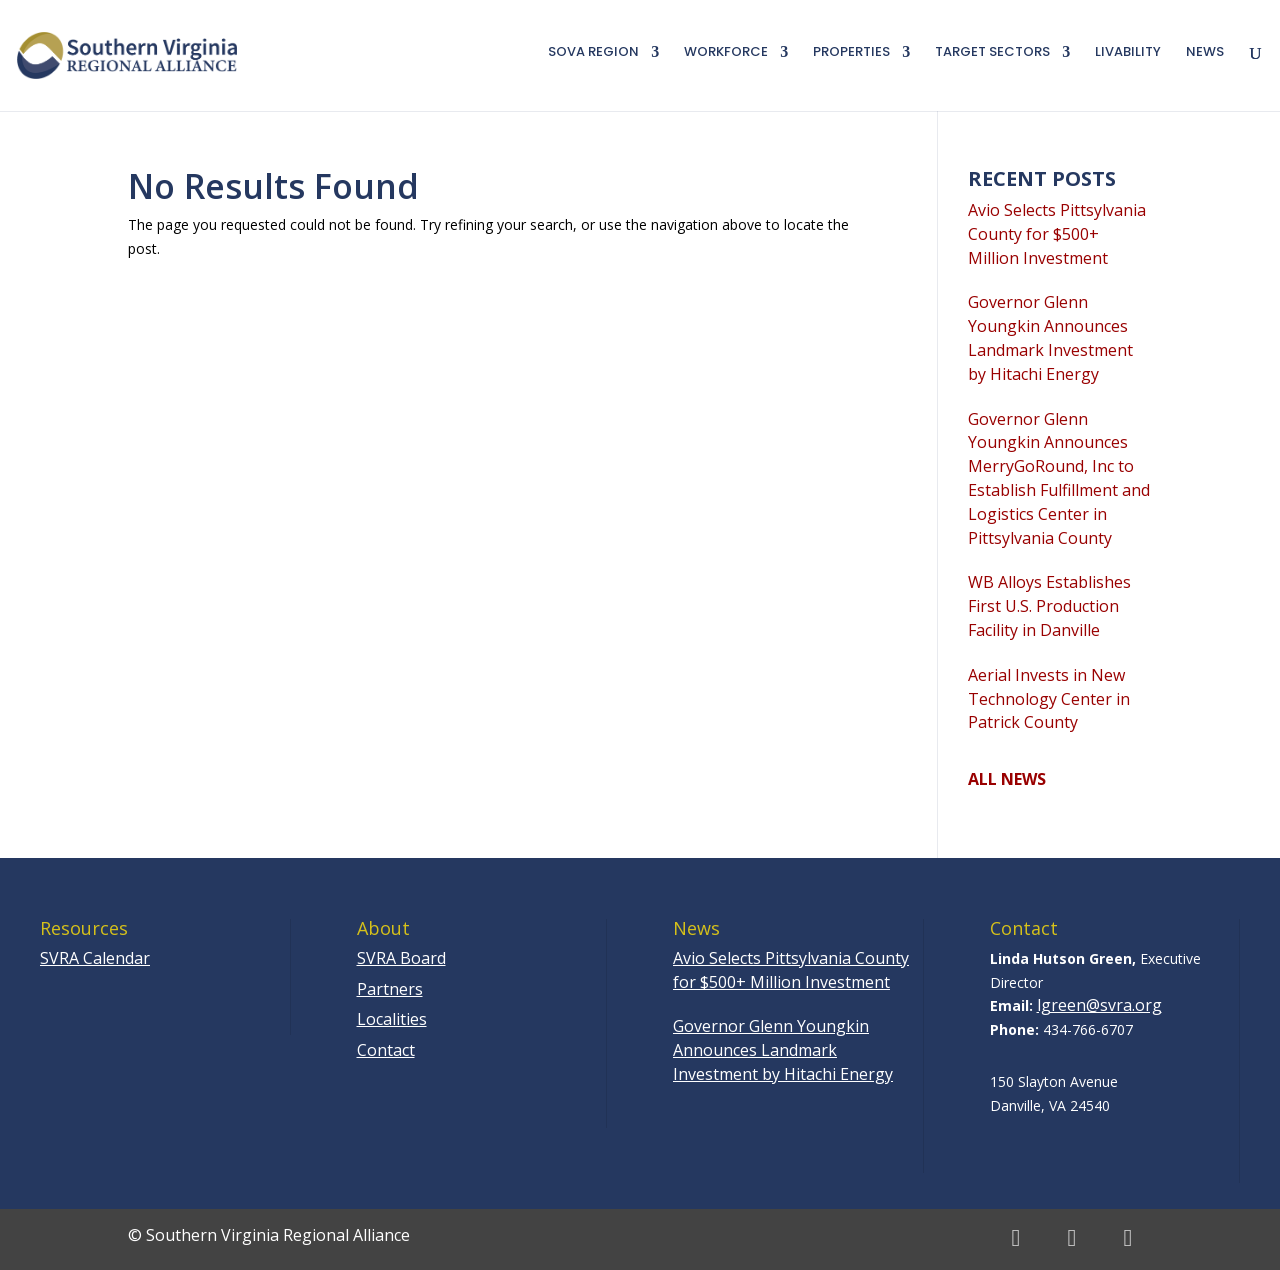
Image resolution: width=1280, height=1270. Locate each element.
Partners (390, 989)
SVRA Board (401, 958)
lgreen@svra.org (1099, 1005)
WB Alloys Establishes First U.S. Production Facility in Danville (1049, 606)
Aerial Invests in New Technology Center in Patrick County (1049, 699)
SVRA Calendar (95, 958)
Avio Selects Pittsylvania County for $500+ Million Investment (1057, 234)
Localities (392, 1019)
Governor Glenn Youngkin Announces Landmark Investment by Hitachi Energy (1050, 337)
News (1205, 53)
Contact (386, 1050)
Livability (1128, 53)
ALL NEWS (1007, 779)
